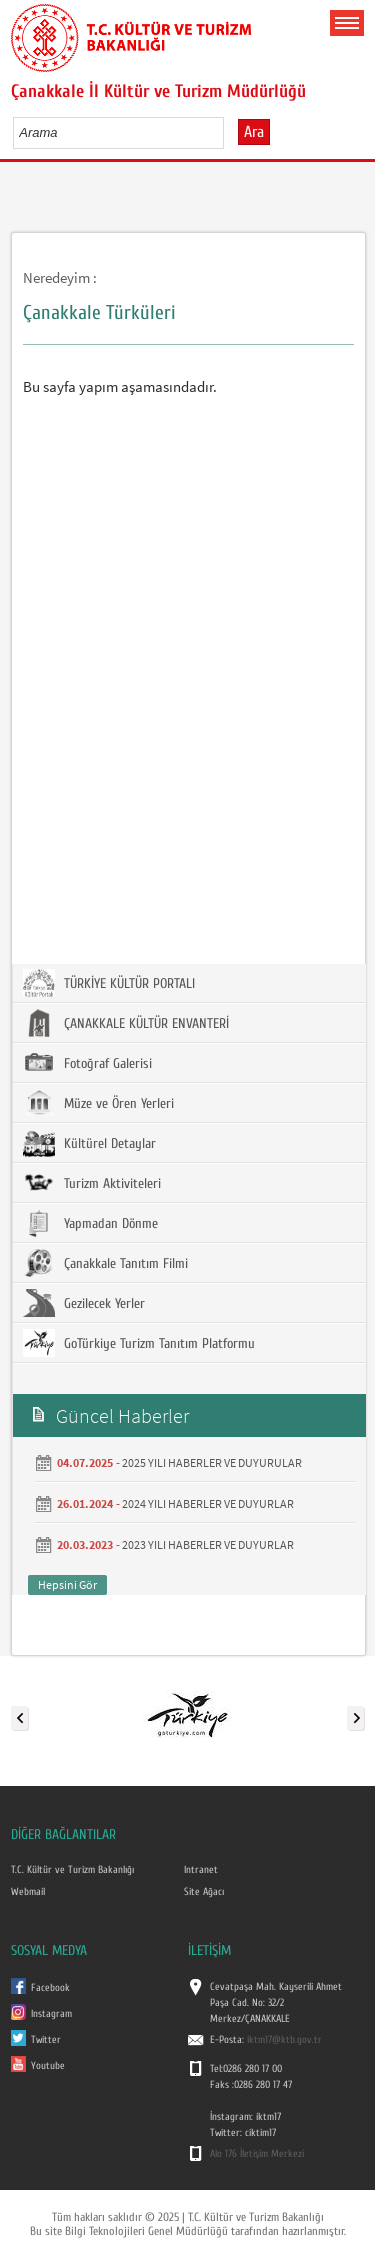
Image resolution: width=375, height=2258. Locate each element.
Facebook (50, 1988)
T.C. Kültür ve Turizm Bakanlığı (72, 1870)
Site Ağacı (204, 1892)
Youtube (48, 2066)
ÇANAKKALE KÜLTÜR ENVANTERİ (126, 1023)
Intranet (201, 1870)
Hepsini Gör (67, 1584)
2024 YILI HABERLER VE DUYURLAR (208, 1503)
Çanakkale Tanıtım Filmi (105, 1263)
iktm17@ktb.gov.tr (284, 2040)
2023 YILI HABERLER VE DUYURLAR (208, 1544)
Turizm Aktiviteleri (92, 1183)
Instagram (51, 2014)
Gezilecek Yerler (84, 1303)
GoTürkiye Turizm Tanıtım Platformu (139, 1343)
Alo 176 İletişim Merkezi (257, 2154)
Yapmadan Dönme (90, 1223)
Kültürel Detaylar (89, 1143)
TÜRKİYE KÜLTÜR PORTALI (109, 983)
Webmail (28, 1892)
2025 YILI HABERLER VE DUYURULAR (212, 1462)
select (229, 132)
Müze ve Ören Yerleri (98, 1103)
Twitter (46, 2040)
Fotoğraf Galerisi (87, 1063)
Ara (254, 132)
